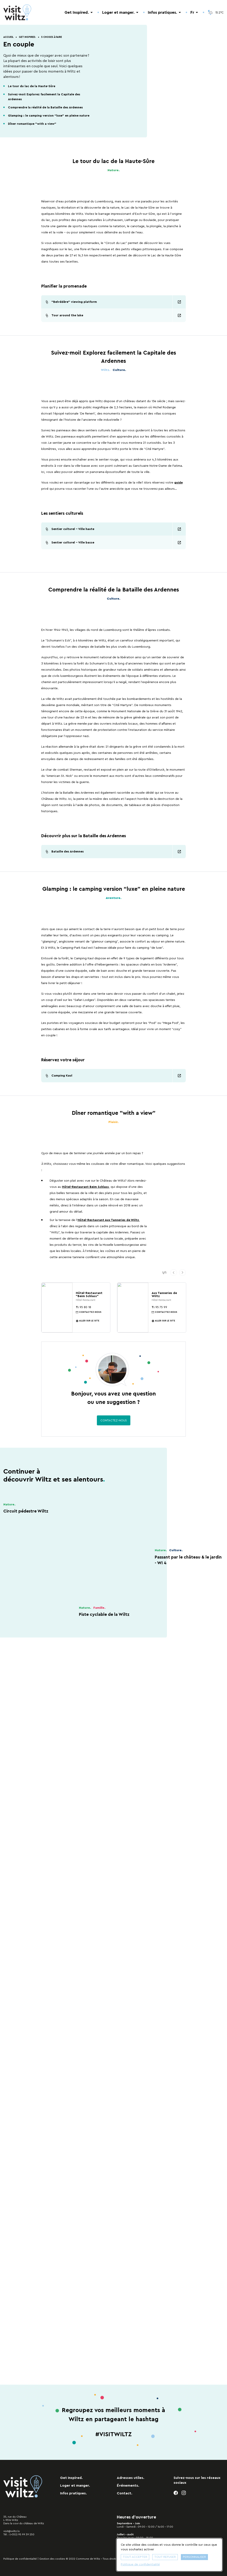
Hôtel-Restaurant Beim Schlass (85, 1186)
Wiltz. (105, 370)
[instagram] (184, 2493)
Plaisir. (113, 1122)
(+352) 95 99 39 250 (22, 2534)
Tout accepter (135, 2557)
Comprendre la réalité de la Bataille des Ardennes (45, 107)
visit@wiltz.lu (11, 2531)
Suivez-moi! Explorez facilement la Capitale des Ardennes (44, 97)
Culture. (119, 370)
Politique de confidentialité (20, 2558)
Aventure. (113, 898)
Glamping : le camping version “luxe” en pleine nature (48, 115)
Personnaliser (194, 2557)
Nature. (114, 170)
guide (178, 482)
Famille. (99, 1607)
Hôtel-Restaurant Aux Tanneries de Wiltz (108, 1220)
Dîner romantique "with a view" (32, 123)
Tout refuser (165, 2557)
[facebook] (176, 2493)
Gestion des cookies (52, 2558)
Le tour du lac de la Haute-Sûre (31, 86)
